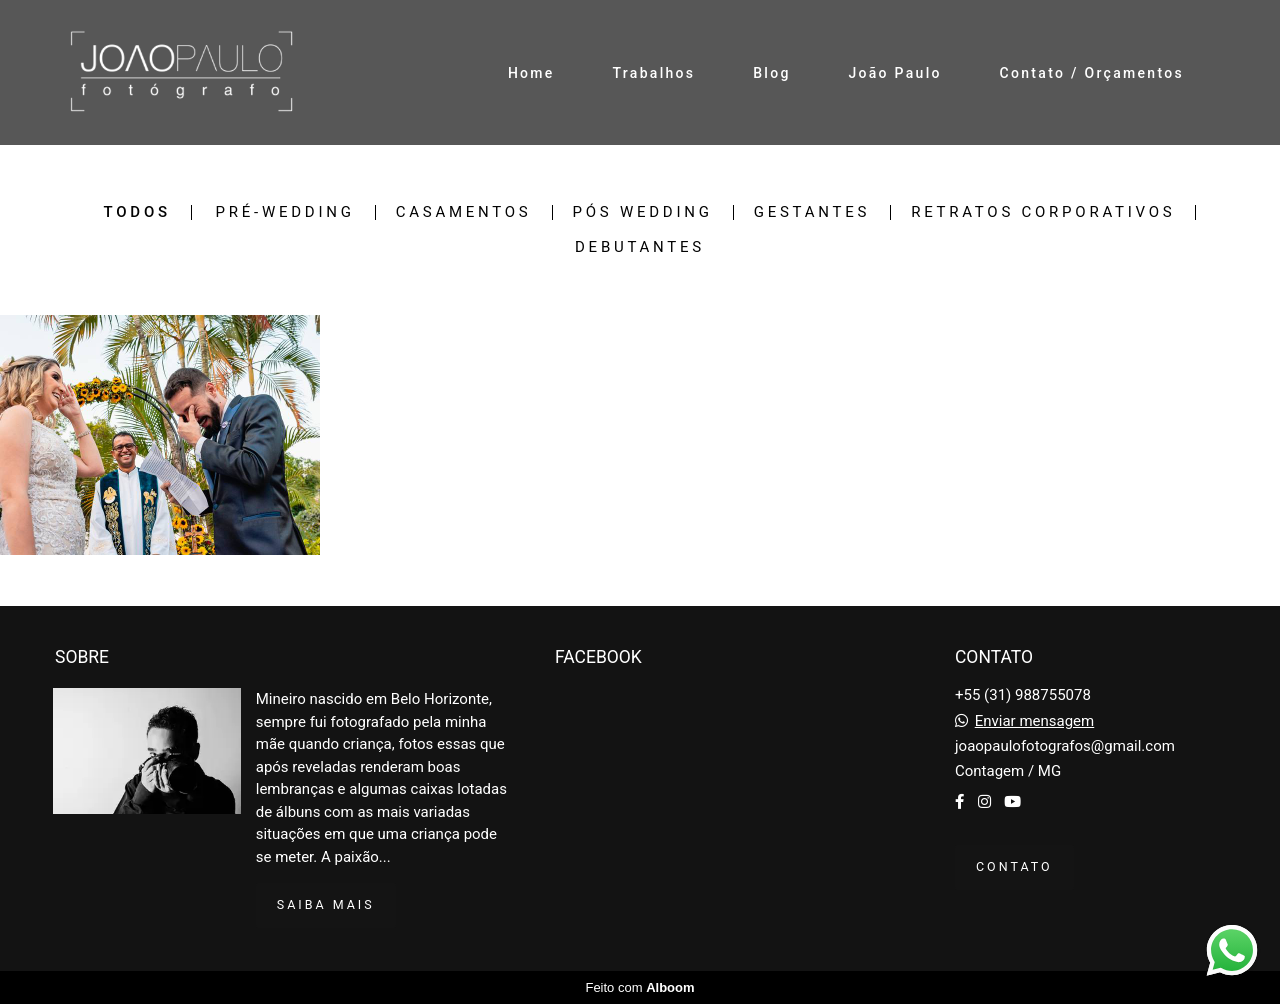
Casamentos (464, 212)
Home (531, 73)
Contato (1014, 866)
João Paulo (894, 73)
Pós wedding (643, 212)
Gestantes (812, 212)
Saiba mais (326, 904)
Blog (772, 73)
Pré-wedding (285, 212)
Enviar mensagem (1035, 721)
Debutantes (640, 247)
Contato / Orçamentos (1092, 73)
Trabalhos (653, 73)
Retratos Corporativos (1043, 212)
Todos (137, 212)
